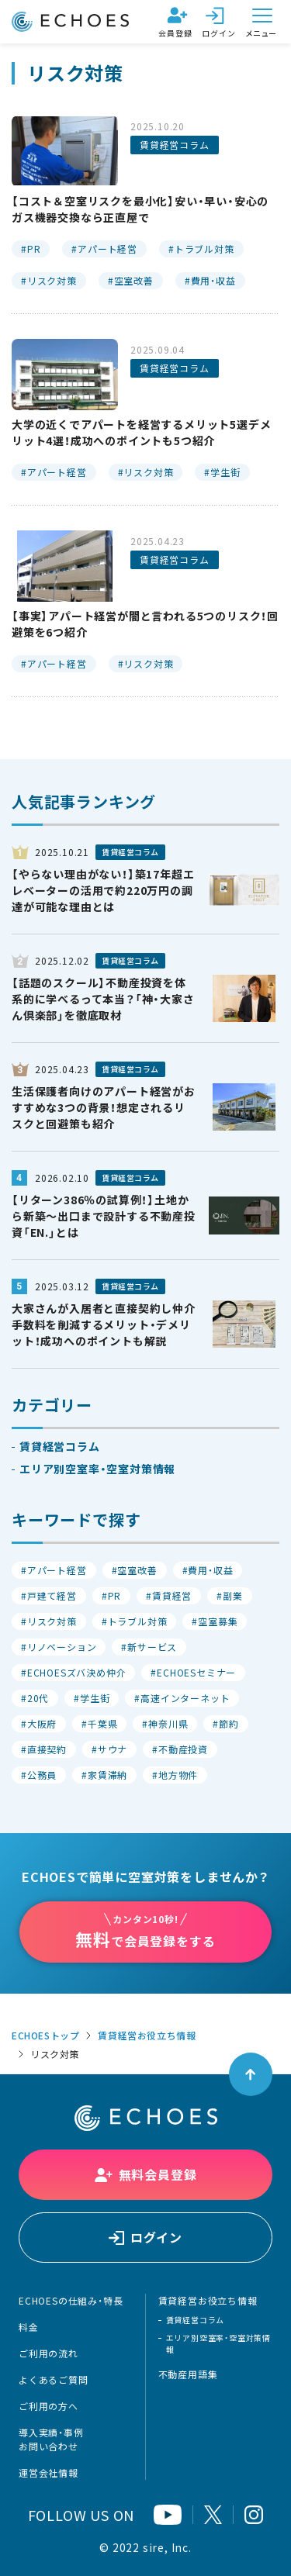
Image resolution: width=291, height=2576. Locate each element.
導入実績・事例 (51, 2433)
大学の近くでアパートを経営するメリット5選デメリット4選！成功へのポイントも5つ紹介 (141, 432)
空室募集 (217, 1621)
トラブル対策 (204, 249)
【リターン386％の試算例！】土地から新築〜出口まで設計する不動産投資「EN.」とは (104, 1216)
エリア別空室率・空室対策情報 (97, 1468)
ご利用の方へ (48, 2406)
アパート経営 (107, 249)
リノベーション (62, 1647)
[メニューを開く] (262, 22)
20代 (38, 1698)
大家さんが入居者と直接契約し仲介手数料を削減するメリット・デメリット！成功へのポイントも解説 (104, 1324)
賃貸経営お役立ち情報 (147, 2035)
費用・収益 (213, 281)
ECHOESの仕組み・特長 (71, 2301)
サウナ (112, 1749)
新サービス (152, 1647)
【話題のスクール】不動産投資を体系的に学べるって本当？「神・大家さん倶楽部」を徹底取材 (103, 999)
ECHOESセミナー (196, 1673)
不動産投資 (183, 1749)
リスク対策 (52, 281)
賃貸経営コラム (175, 145)
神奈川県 (168, 1724)
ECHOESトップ (45, 2035)
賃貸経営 (172, 1596)
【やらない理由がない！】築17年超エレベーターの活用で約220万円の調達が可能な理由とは (103, 890)
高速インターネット (185, 1698)
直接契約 (47, 1749)
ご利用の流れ (48, 2353)
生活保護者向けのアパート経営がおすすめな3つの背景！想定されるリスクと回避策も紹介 (104, 1107)
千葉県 (102, 1724)
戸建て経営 (52, 1596)
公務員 (42, 1775)
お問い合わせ (48, 2446)
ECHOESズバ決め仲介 (76, 1673)
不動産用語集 (188, 2374)
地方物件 (178, 1775)
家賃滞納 (107, 1775)
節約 (229, 1724)
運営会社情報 (48, 2473)
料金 (29, 2327)
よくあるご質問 (53, 2380)
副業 (233, 1596)
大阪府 (42, 1724)
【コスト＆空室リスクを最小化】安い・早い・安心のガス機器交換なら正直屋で (140, 209)
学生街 (225, 472)
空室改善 (134, 281)
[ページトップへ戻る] (250, 2074)
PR (34, 249)
